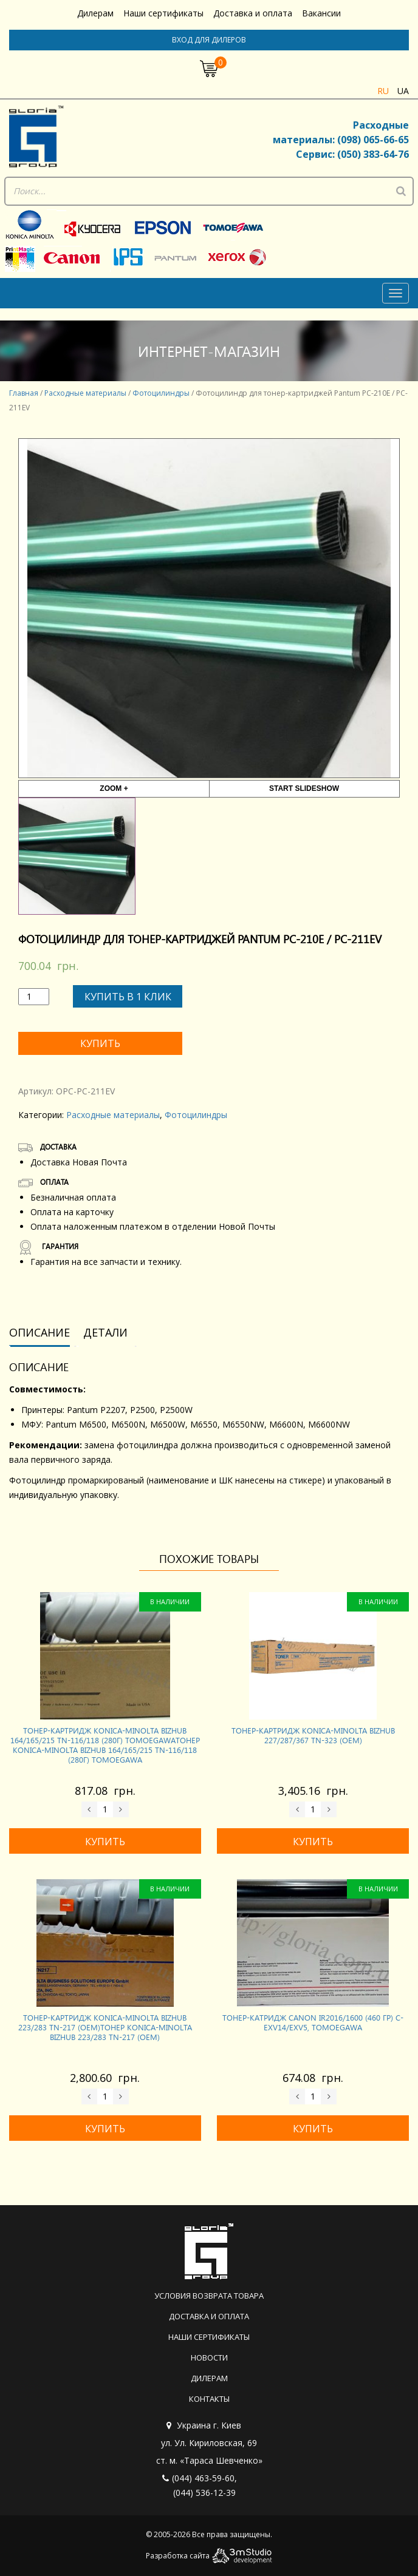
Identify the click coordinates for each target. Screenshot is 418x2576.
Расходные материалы (85, 393)
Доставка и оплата (252, 13)
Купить (100, 1043)
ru (383, 91)
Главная (23, 393)
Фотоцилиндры (161, 393)
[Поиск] (401, 191)
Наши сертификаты (163, 13)
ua (403, 91)
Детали (105, 1332)
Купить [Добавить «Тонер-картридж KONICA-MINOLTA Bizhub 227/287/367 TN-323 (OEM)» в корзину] (313, 1841)
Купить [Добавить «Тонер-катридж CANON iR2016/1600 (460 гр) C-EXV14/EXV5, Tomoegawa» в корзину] (313, 2128)
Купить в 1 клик (127, 996)
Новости (209, 2357)
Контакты (209, 2398)
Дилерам (95, 13)
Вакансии (321, 13)
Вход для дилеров (209, 40)
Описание (39, 1332)
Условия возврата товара (209, 2295)
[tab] (43, 1333)
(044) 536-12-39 (204, 2492)
